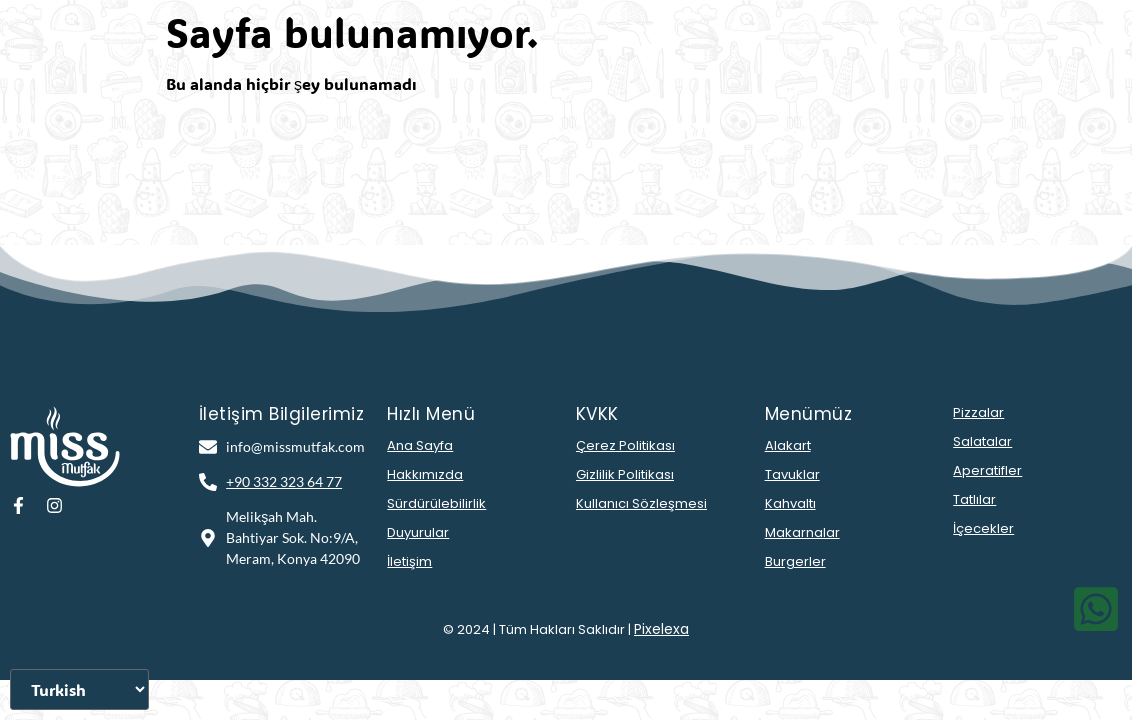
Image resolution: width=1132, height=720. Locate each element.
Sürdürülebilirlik (436, 503)
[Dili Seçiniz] (79, 689)
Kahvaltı (790, 503)
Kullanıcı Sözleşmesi (641, 503)
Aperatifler (987, 470)
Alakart (788, 445)
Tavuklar (792, 474)
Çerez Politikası (625, 445)
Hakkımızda (425, 474)
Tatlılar (974, 499)
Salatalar (982, 441)
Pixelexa (661, 629)
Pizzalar (978, 412)
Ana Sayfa (420, 445)
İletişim (409, 561)
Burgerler (795, 561)
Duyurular (418, 532)
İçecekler (983, 528)
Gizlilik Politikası (625, 474)
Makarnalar (802, 532)
